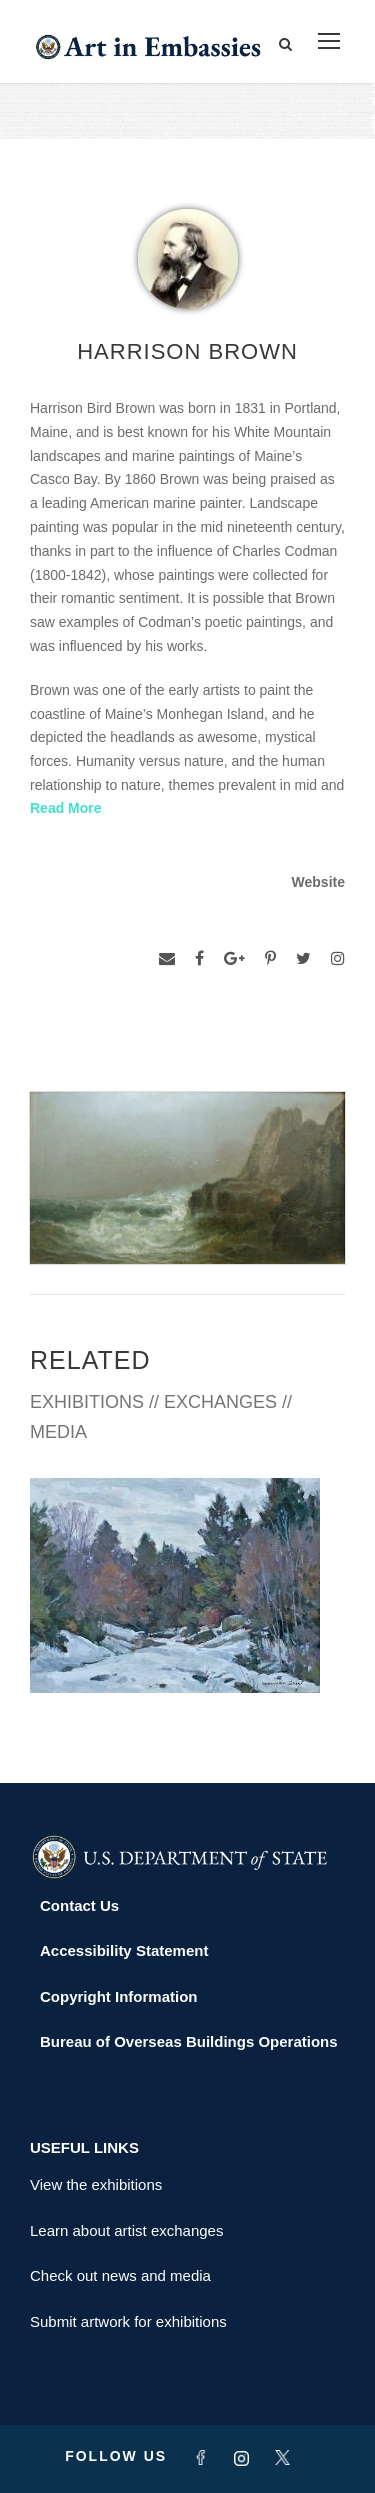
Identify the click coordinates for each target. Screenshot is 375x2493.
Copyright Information (119, 1996)
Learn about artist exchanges (126, 2230)
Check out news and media (120, 2275)
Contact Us (79, 1905)
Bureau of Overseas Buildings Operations (189, 2041)
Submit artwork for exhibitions (128, 2321)
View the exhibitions (96, 2184)
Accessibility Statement (124, 1950)
